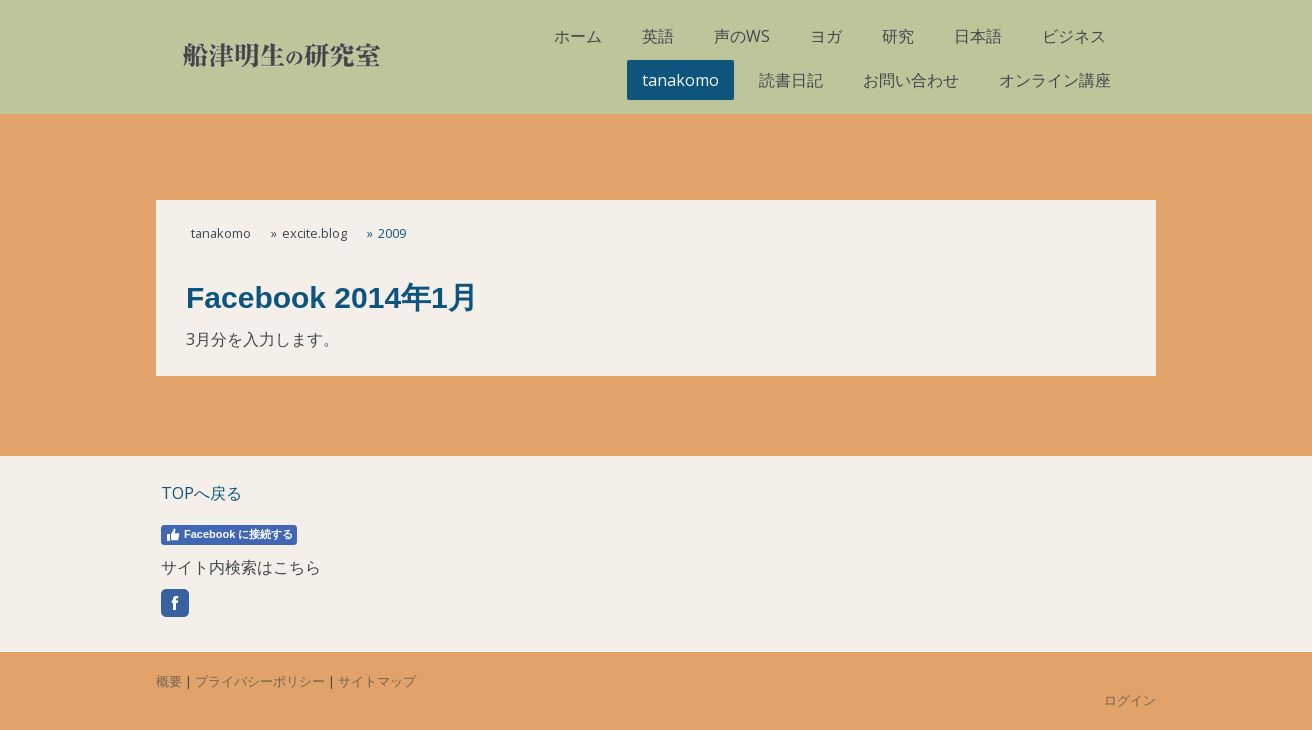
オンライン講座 (1055, 80)
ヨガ (826, 36)
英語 (658, 36)
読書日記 (791, 80)
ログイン (1130, 700)
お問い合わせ (911, 80)
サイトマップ (377, 681)
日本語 (978, 36)
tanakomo (680, 80)
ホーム (578, 36)
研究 (898, 36)
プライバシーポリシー (260, 681)
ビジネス (1074, 36)
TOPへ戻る (201, 493)
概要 (169, 681)
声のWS (742, 36)
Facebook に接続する (229, 535)
